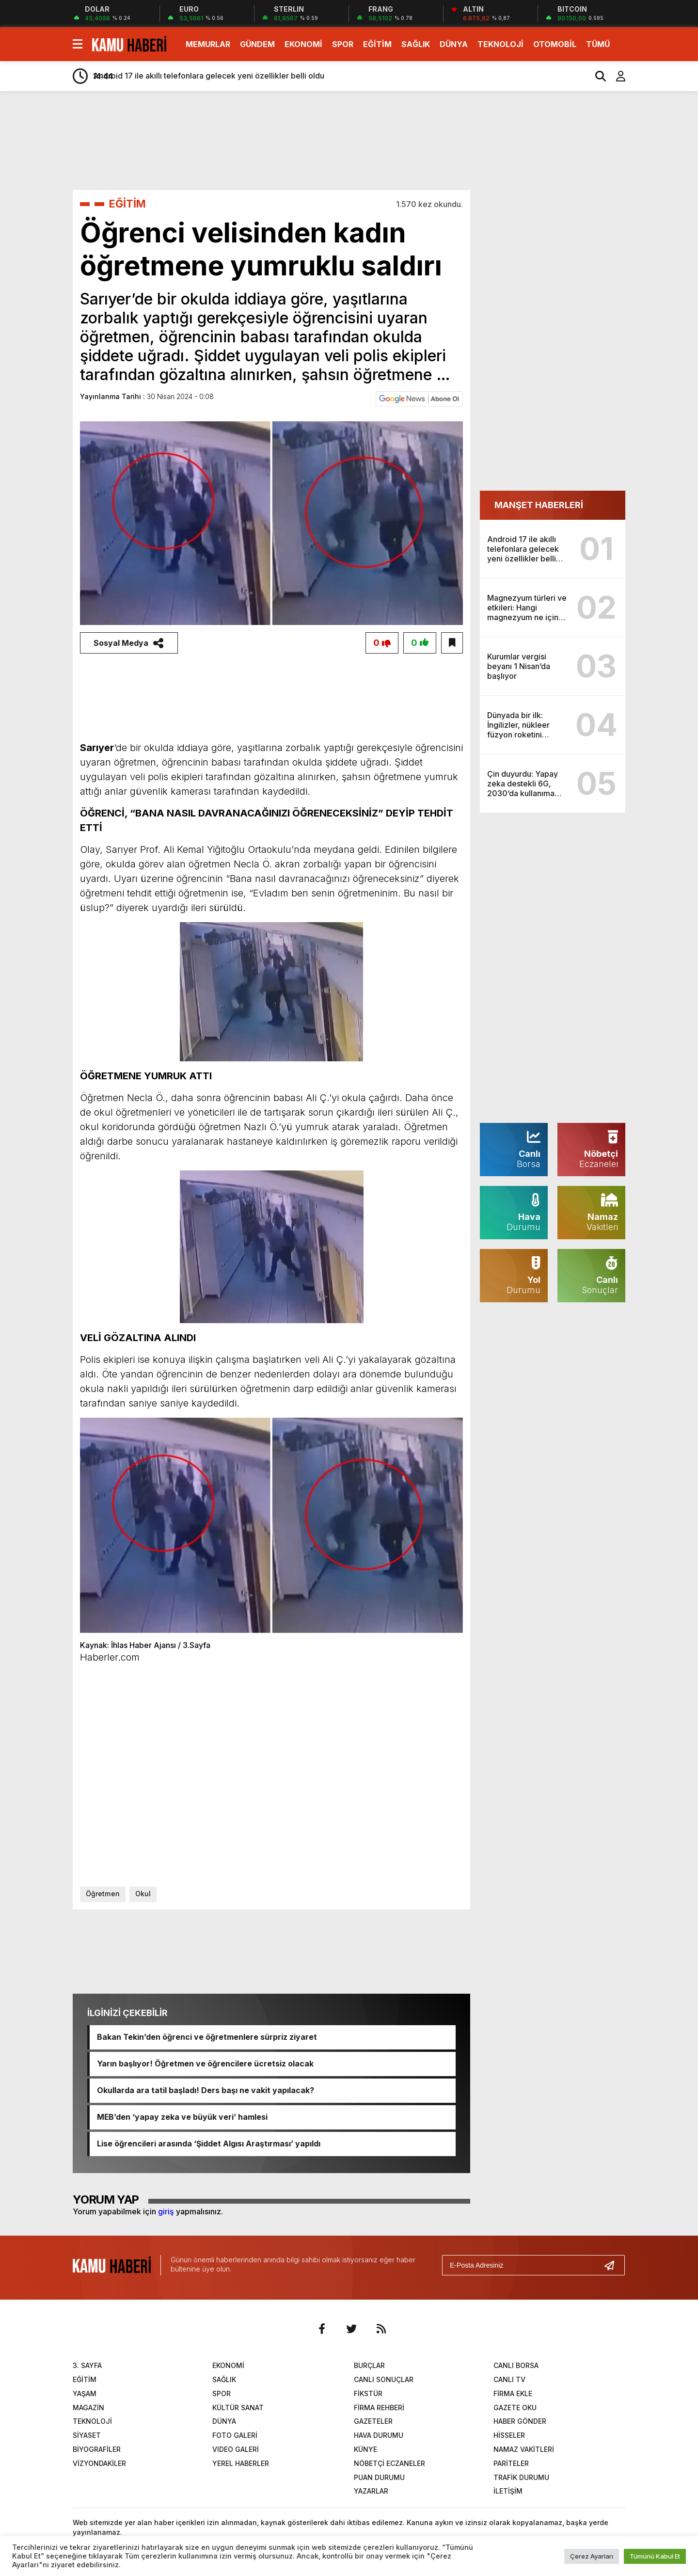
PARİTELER (511, 2463)
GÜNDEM (257, 44)
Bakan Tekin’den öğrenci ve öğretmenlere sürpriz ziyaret (207, 2037)
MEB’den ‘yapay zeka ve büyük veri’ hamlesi (182, 2117)
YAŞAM (84, 2393)
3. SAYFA (87, 2366)
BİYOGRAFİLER (97, 2450)
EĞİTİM (377, 44)
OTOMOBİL (554, 44)
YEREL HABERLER (240, 2463)
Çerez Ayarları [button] (591, 2556)
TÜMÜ (598, 44)
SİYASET (87, 2436)
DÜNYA (454, 44)
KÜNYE (365, 2450)
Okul (142, 1894)
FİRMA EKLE (512, 2393)
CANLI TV (509, 2380)
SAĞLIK (415, 44)
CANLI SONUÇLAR (383, 2380)
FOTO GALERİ (234, 2436)
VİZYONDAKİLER (99, 2463)
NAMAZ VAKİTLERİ (523, 2450)
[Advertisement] (665, 251)
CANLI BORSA (516, 2366)
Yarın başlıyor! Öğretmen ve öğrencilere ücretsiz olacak (205, 2064)
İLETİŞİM (508, 2491)
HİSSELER (509, 2436)
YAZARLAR (371, 2491)
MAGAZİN (88, 2407)
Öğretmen (102, 1894)
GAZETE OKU (515, 2407)
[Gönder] (613, 2265)
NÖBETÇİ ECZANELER (389, 2463)
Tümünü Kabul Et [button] (655, 2556)
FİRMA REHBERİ (379, 2407)
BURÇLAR (369, 2366)
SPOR (342, 44)
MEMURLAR (208, 44)
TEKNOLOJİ (500, 44)
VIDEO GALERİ (235, 2450)
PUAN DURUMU (379, 2477)
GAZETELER (373, 2421)
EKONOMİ (303, 44)
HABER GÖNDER (519, 2421)
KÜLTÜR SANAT (238, 2407)
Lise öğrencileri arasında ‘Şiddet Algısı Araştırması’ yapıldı (208, 2144)
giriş (166, 2211)
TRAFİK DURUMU (521, 2477)
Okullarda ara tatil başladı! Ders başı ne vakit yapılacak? (205, 2091)
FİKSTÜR (368, 2393)
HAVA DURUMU (378, 2436)
